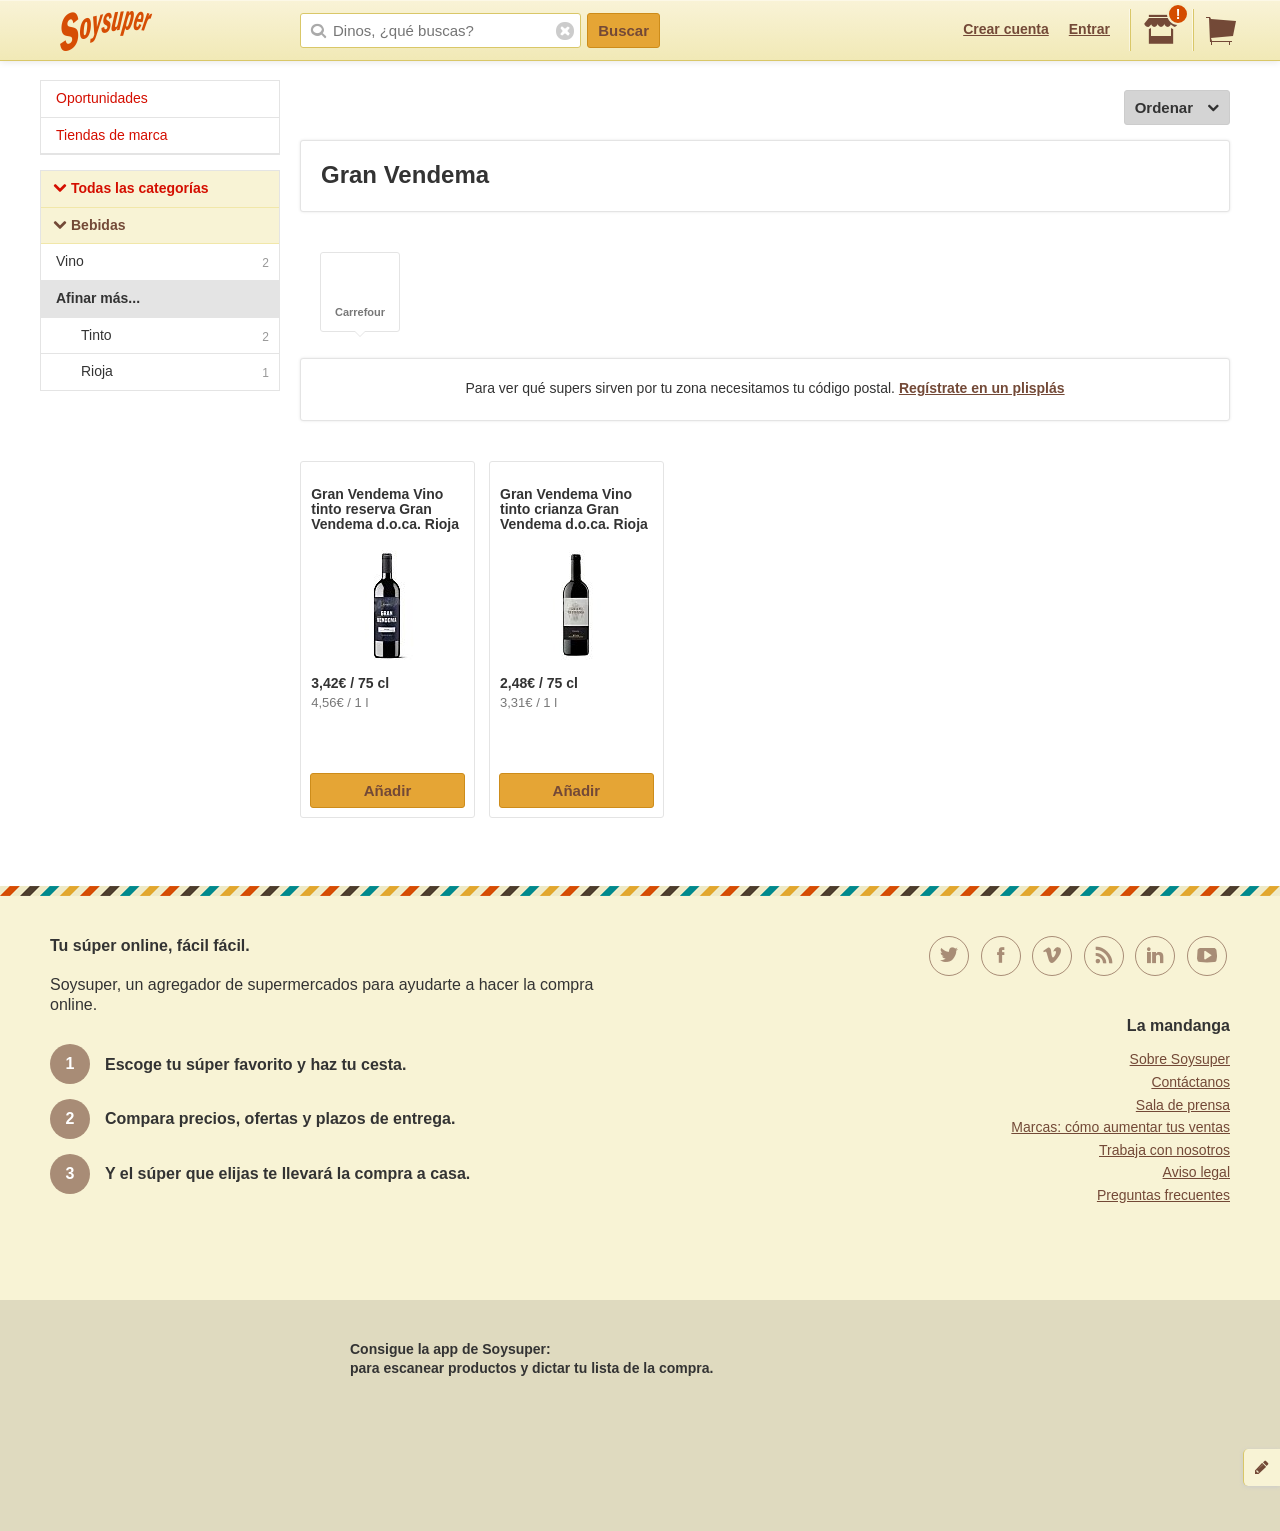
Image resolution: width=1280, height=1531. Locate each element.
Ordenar (1177, 108)
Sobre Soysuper (1180, 1059)
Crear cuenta (1006, 29)
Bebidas (89, 227)
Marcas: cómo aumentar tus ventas (1120, 1127)
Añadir (388, 790)
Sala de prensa (1183, 1105)
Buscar (623, 30)
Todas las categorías (130, 190)
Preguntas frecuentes (1163, 1195)
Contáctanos (1190, 1082)
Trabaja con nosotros (1164, 1150)
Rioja (159, 372)
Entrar (1089, 29)
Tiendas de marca (112, 135)
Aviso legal (1196, 1172)
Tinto (159, 336)
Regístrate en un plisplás (982, 388)
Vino (162, 263)
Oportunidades (102, 98)
